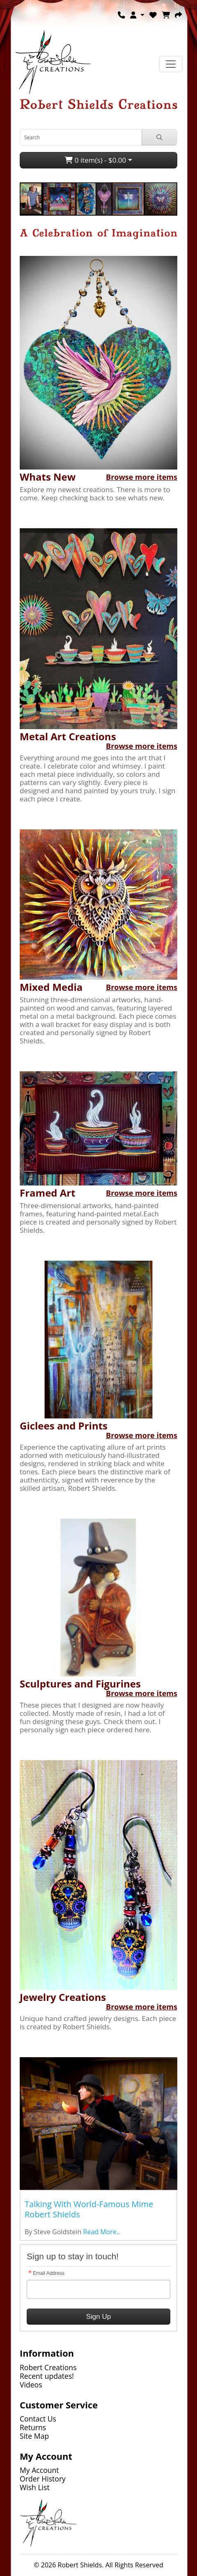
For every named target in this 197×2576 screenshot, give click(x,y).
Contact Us (38, 2419)
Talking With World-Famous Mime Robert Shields (89, 2209)
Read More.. (101, 2231)
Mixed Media (51, 987)
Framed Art (48, 1192)
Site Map (34, 2436)
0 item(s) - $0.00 (95, 160)
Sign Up (98, 2316)
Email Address (48, 2273)
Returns (33, 2427)
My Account (39, 2470)
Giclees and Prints (64, 1425)
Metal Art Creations (68, 736)
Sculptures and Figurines (80, 1683)
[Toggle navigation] (170, 64)
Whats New (48, 476)
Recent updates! (47, 2376)
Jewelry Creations (63, 1997)
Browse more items (141, 477)
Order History (43, 2479)
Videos (31, 2385)
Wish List (35, 2487)
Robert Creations (48, 2367)
